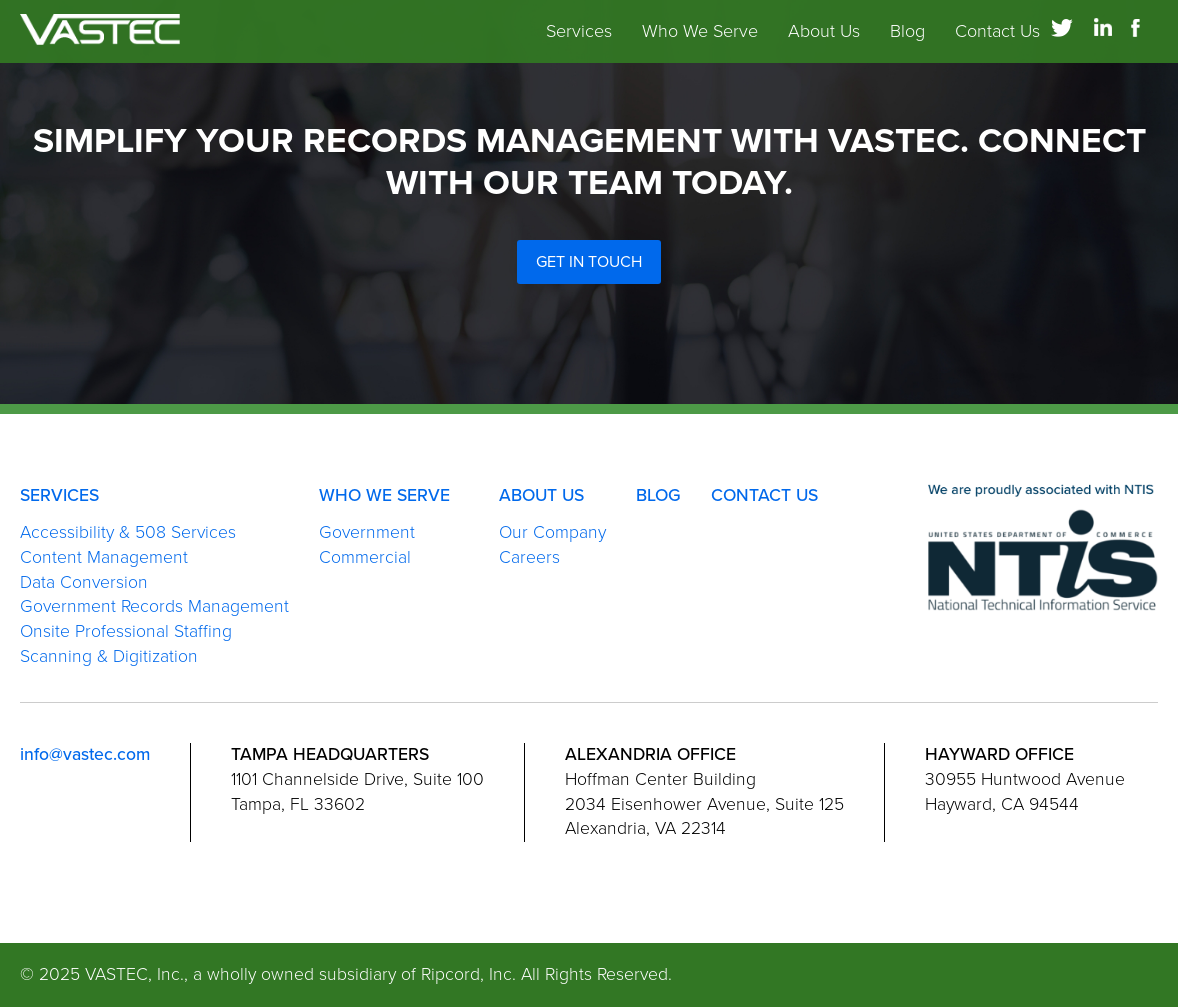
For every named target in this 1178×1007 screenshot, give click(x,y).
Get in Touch (589, 262)
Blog (907, 40)
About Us (824, 40)
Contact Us (997, 40)
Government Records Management (154, 606)
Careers (529, 557)
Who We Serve (700, 40)
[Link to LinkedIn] (1103, 36)
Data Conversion (84, 582)
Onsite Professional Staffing (126, 631)
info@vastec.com (85, 754)
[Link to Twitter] (1062, 36)
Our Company (552, 532)
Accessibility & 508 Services (128, 532)
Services (579, 40)
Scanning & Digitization (109, 656)
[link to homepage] (100, 40)
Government (367, 532)
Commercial (365, 557)
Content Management (104, 557)
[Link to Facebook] (1144, 36)
